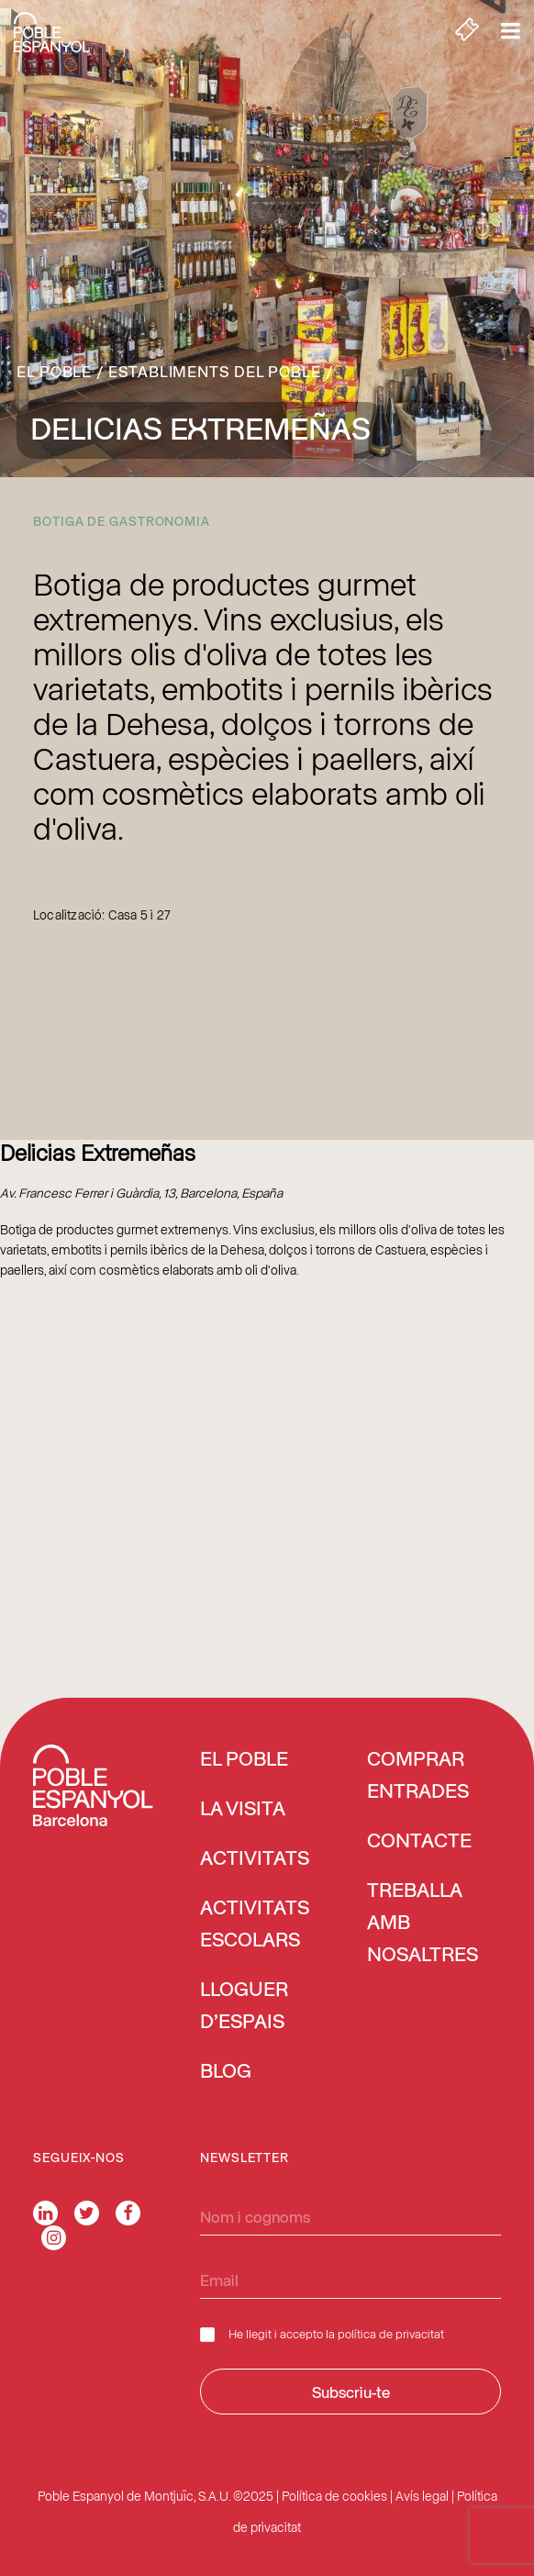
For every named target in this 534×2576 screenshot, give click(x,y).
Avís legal (422, 2496)
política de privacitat (391, 2333)
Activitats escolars (254, 1925)
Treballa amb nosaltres (422, 1923)
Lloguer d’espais (244, 2006)
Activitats (254, 1859)
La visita (242, 1810)
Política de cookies (334, 2496)
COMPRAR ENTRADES (418, 1776)
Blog (225, 2072)
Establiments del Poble (214, 371)
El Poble (54, 371)
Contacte (419, 1842)
